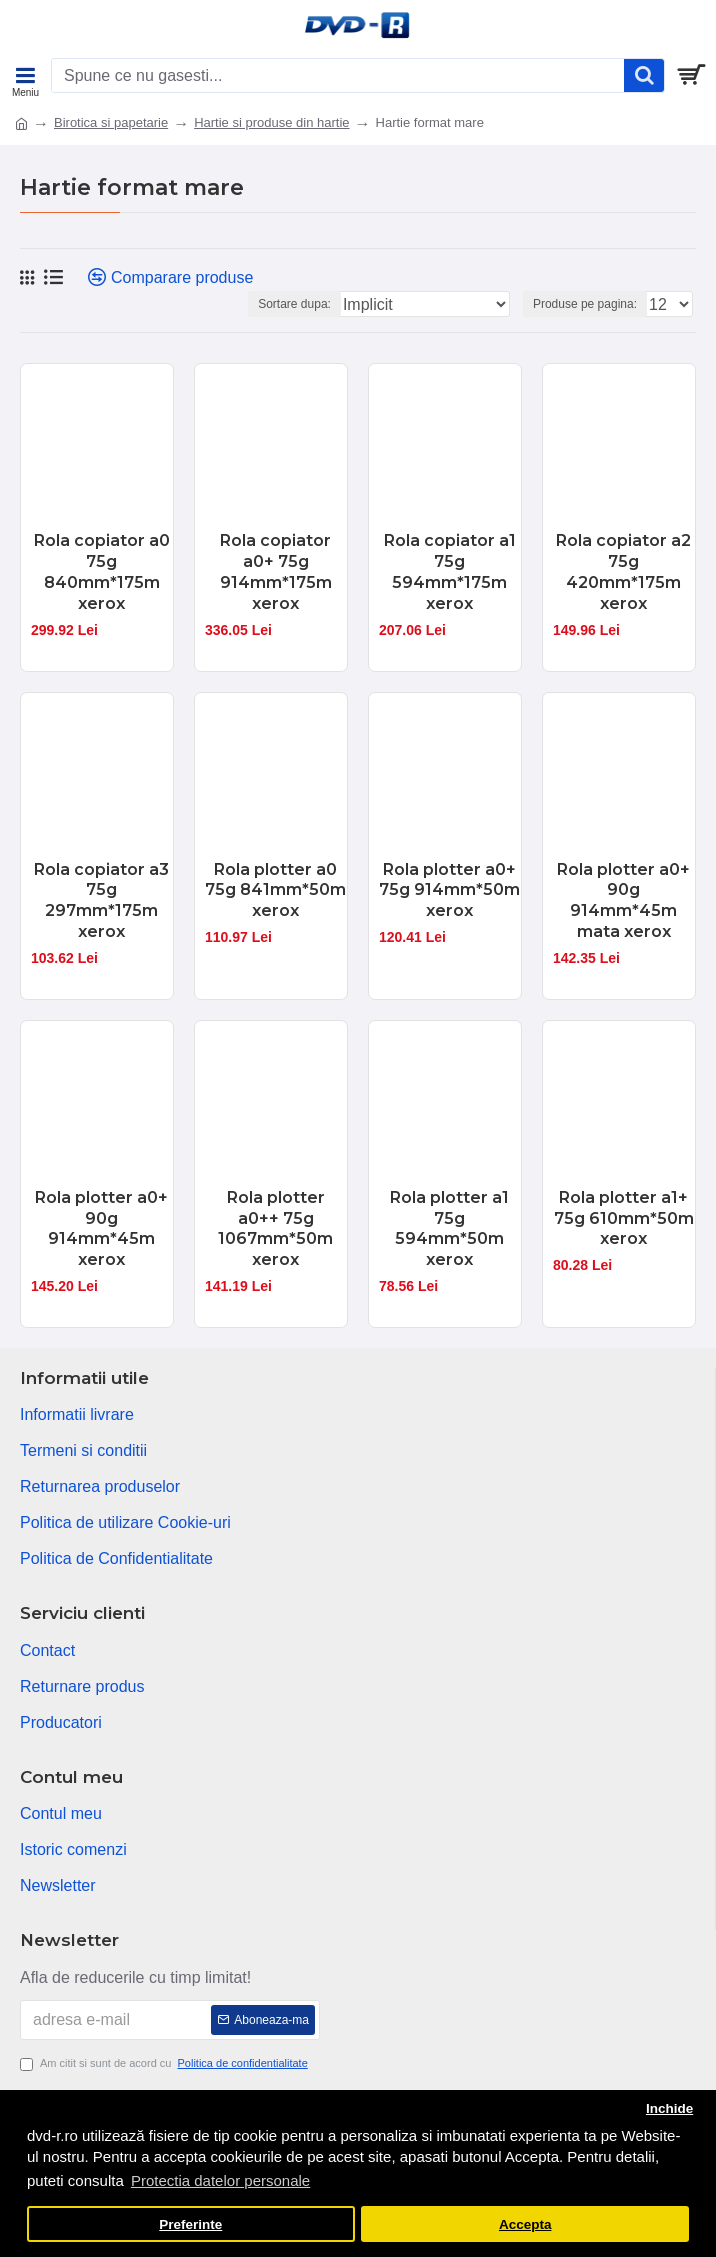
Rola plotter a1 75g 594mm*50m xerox (449, 1228)
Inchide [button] (669, 2108)
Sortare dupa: (294, 304)
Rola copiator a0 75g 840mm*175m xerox (102, 571)
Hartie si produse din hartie (271, 122)
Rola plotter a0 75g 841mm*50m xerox (275, 890)
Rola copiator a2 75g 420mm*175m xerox (623, 571)
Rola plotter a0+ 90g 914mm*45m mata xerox (623, 900)
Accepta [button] (525, 2224)
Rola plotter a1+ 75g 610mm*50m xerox (624, 1218)
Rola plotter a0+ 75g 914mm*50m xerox (449, 890)
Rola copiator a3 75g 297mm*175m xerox (101, 900)
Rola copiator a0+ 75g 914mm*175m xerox (276, 571)
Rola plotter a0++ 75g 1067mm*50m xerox (275, 1228)
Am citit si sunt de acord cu (165, 2063)
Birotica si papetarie (111, 122)
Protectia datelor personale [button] (220, 2180)
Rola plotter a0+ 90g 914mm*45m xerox (101, 1228)
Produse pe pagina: (585, 304)
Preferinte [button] (190, 2224)
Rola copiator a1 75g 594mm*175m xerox (450, 571)
